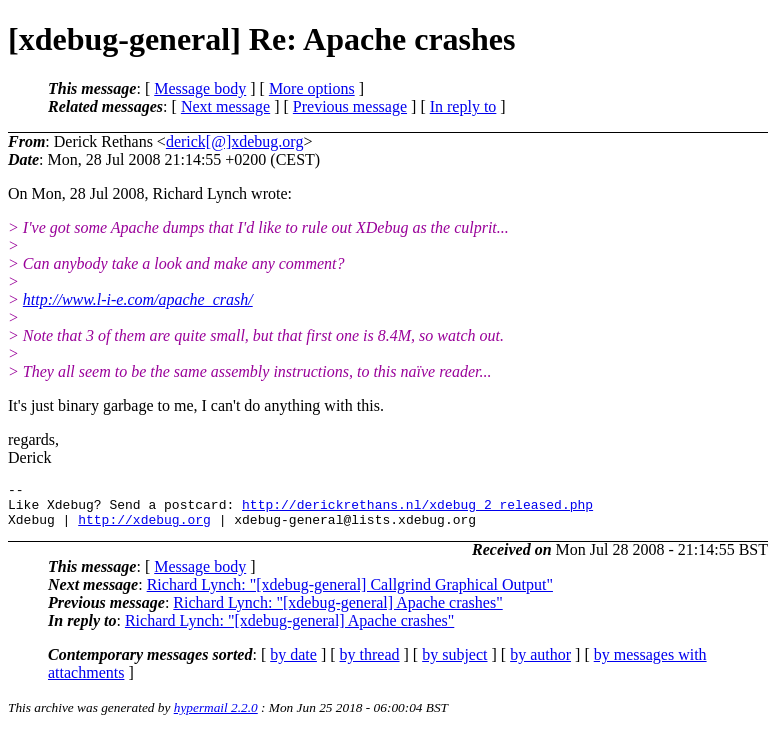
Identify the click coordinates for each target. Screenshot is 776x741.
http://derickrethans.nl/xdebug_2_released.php (417, 510)
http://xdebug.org (144, 528)
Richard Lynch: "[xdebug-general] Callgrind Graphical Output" (350, 593)
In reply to (463, 106)
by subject (454, 663)
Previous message (350, 106)
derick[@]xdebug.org (235, 141)
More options (312, 88)
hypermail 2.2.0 (216, 716)
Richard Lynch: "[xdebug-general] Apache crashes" (337, 611)
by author (540, 663)
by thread (370, 663)
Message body (200, 88)
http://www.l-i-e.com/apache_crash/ (138, 299)
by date (293, 663)
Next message (225, 106)
